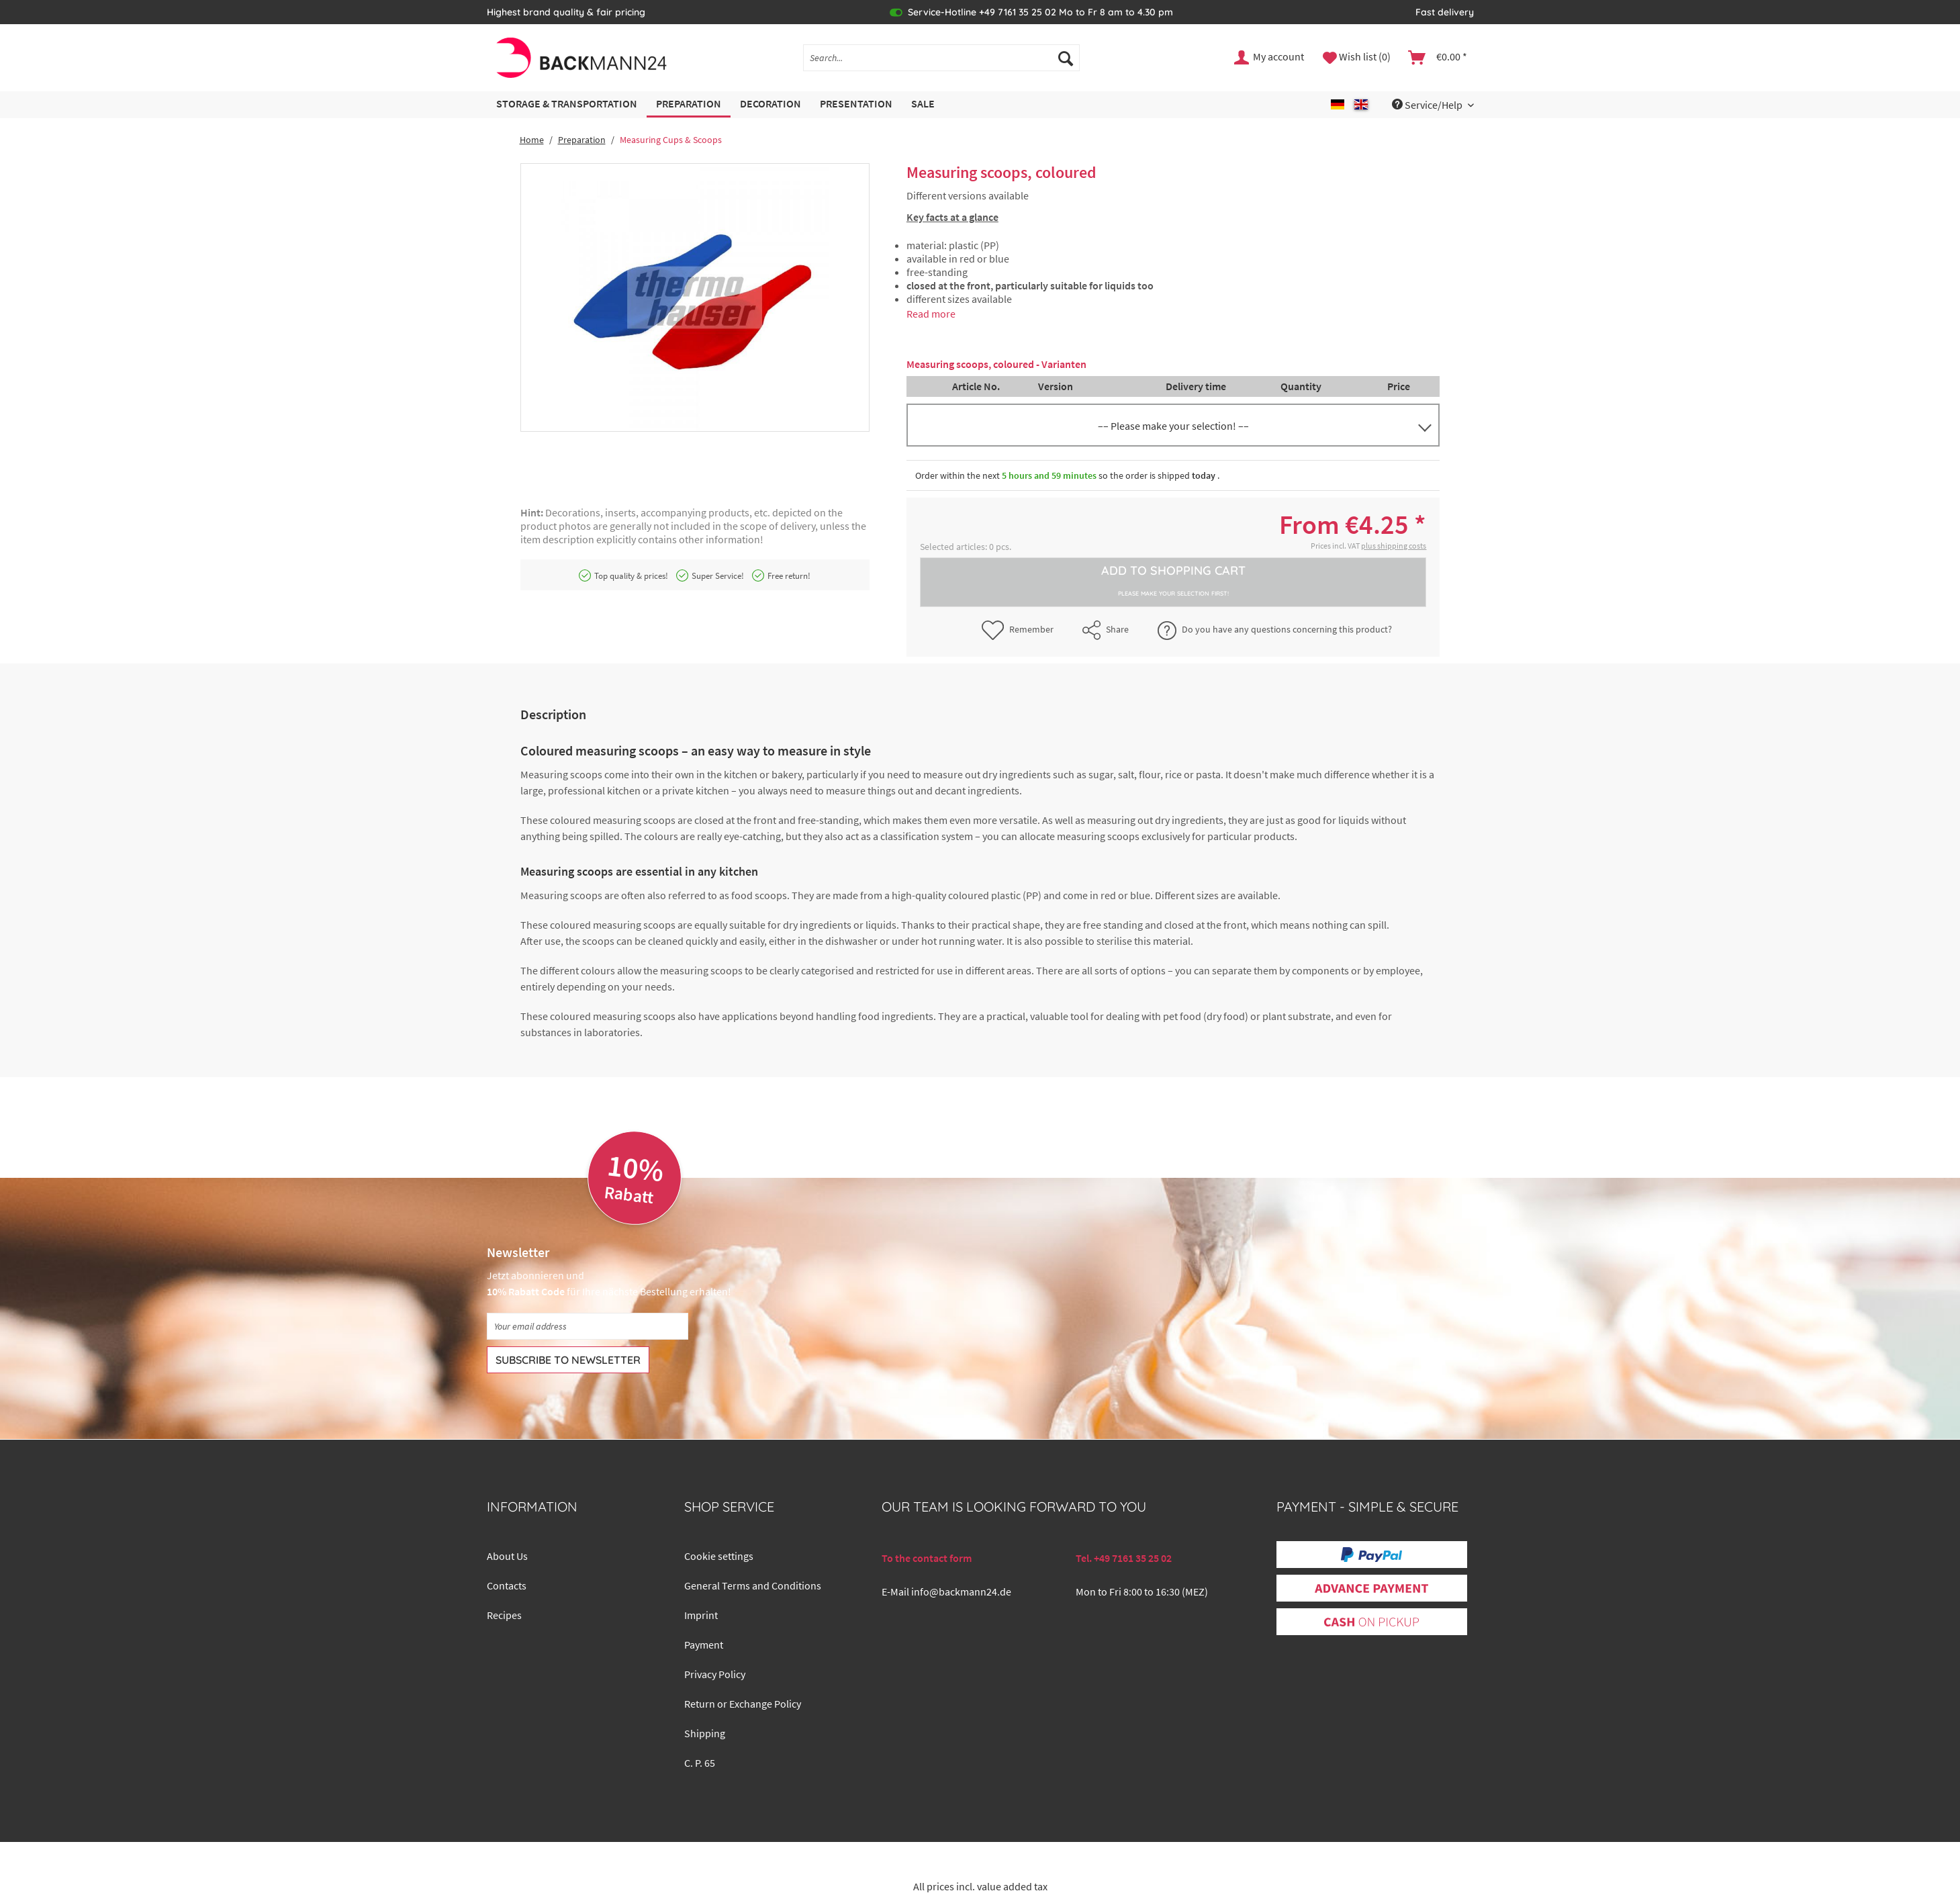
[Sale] (923, 104)
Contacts (506, 1585)
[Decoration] (770, 104)
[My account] (1270, 57)
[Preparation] (689, 104)
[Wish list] (1356, 57)
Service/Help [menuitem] (1428, 104)
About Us (507, 1556)
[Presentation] (856, 104)
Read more (930, 313)
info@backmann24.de (961, 1591)
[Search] (1066, 57)
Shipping (704, 1733)
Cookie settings (718, 1556)
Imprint (701, 1615)
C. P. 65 (699, 1762)
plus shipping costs (1393, 546)
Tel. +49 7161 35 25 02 (1124, 1558)
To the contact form (927, 1558)
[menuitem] (941, 63)
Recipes (504, 1615)
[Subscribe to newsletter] (568, 1359)
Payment (703, 1644)
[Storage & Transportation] (567, 104)
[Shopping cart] (1438, 57)
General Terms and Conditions (752, 1585)
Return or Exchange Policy (742, 1703)
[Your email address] (587, 1326)
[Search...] (941, 57)
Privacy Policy (714, 1674)
